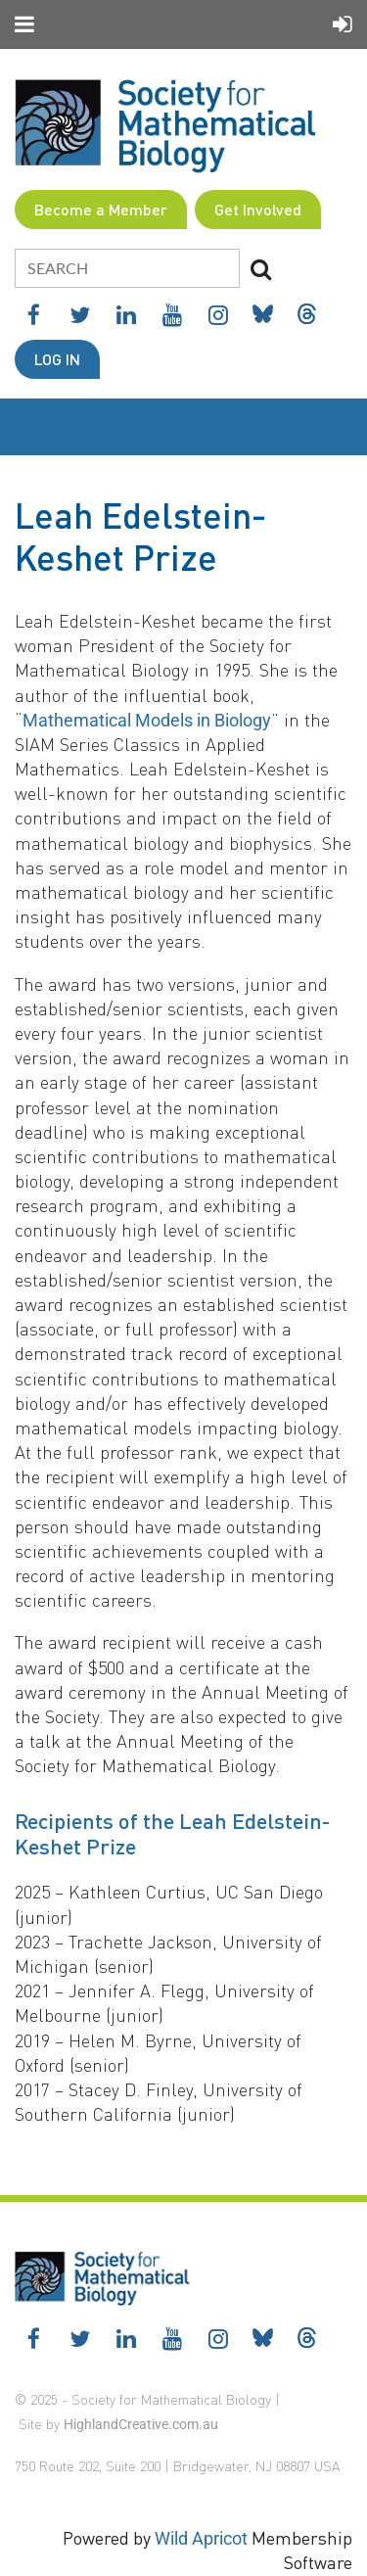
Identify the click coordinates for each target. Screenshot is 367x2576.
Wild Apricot (201, 2538)
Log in (57, 359)
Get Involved (257, 209)
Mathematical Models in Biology (147, 720)
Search (260, 269)
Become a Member (100, 209)
